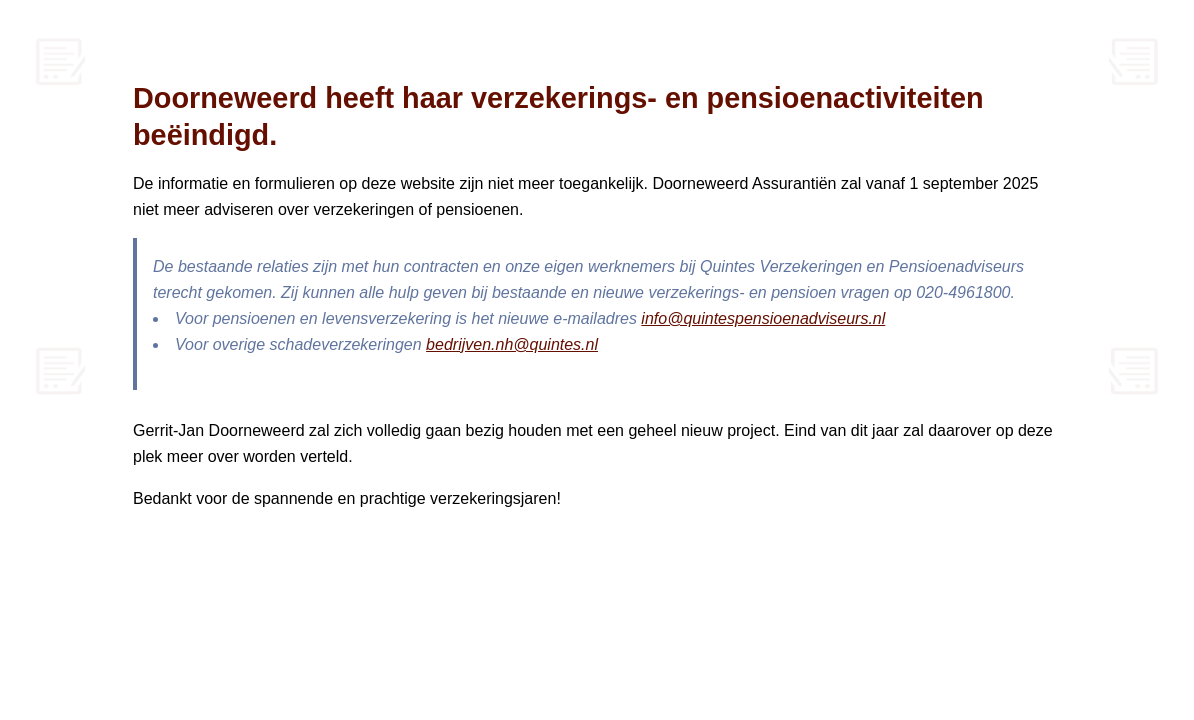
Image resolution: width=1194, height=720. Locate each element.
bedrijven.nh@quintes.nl (512, 344)
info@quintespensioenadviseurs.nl (763, 318)
